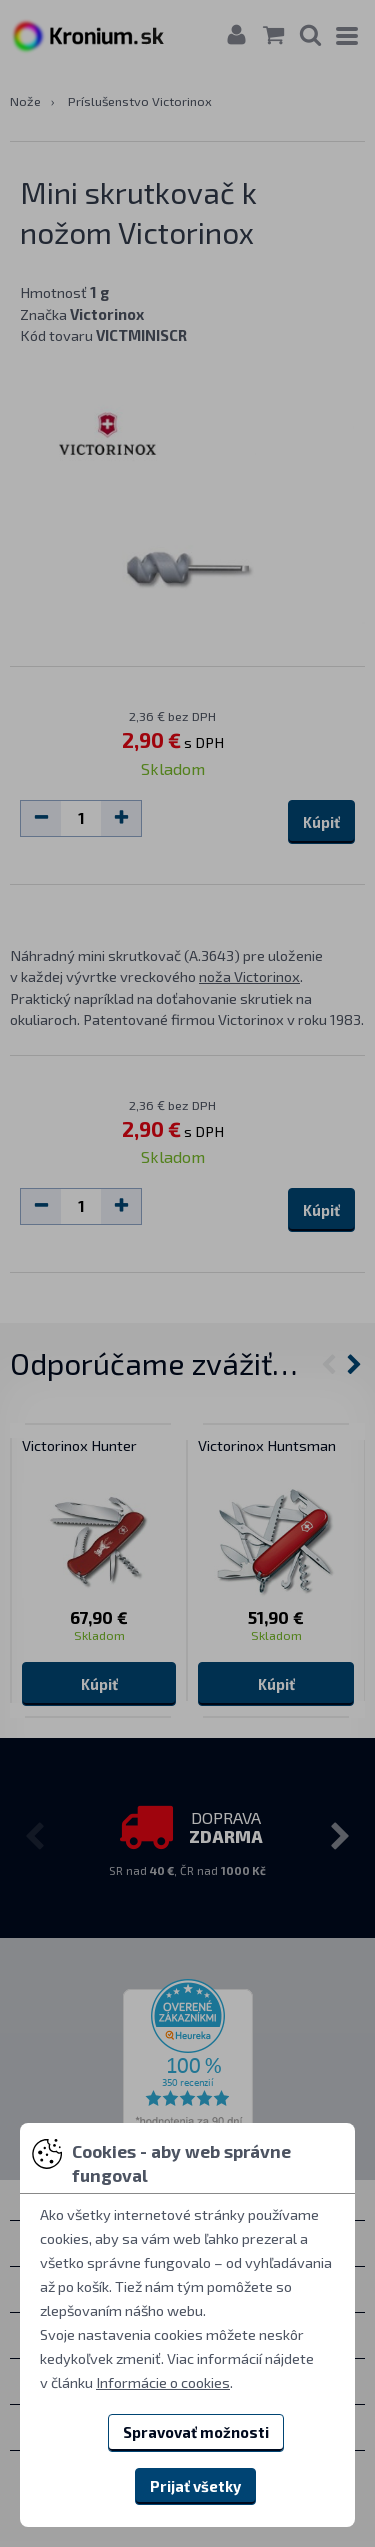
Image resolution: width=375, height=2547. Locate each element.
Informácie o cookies (163, 2382)
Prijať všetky (195, 2486)
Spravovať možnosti (196, 2432)
